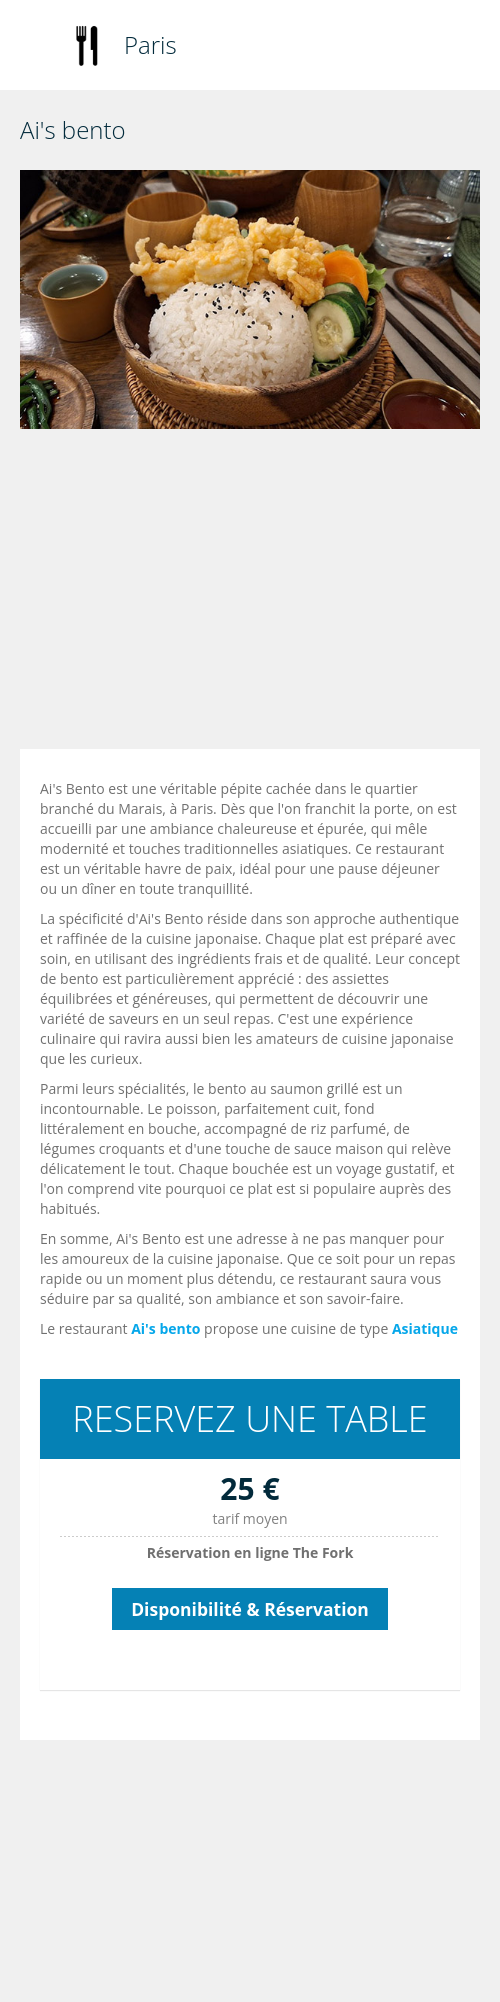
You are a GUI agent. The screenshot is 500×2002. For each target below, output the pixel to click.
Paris (150, 44)
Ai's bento (165, 1328)
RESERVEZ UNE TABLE (249, 1418)
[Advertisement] (255, 594)
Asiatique (425, 1328)
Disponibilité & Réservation (250, 1609)
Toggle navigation (37, 47)
